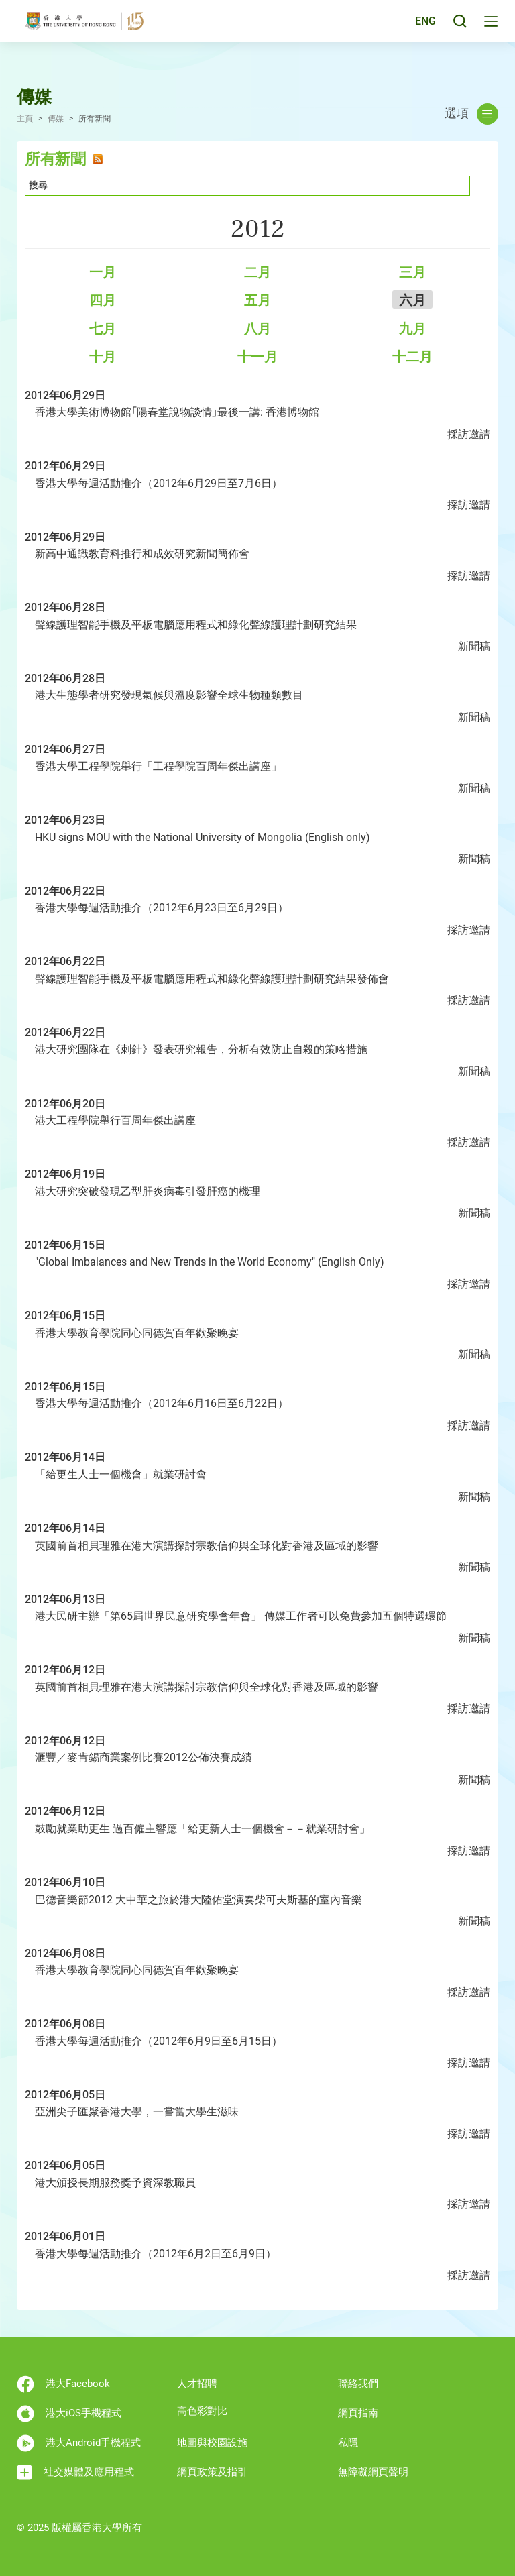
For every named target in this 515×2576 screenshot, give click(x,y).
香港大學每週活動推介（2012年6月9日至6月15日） (158, 2041)
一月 (102, 272)
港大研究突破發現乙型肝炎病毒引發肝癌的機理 (147, 1191)
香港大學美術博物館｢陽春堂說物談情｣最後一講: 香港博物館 (177, 412)
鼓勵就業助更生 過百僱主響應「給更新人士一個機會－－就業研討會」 (202, 1828)
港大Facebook (63, 2384)
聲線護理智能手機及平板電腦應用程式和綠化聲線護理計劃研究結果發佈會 (212, 978)
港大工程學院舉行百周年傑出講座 (115, 1120)
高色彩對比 (202, 2411)
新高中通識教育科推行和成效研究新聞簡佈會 (142, 553)
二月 (257, 272)
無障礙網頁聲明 (373, 2472)
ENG (423, 29)
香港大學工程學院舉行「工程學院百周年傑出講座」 (158, 766)
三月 (412, 272)
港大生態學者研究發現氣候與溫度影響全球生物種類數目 (169, 695)
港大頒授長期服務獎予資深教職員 (115, 2182)
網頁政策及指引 (212, 2472)
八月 (257, 329)
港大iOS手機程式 (69, 2413)
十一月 (257, 357)
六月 (412, 300)
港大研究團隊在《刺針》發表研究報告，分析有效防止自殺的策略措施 (201, 1049)
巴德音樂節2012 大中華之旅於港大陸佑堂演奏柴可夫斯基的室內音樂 (198, 1899)
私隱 (348, 2443)
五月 (257, 300)
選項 (471, 114)
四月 (102, 300)
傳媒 (56, 118)
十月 (102, 357)
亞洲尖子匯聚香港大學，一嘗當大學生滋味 (137, 2111)
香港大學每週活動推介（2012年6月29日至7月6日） (158, 483)
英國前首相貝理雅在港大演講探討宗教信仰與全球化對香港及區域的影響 (206, 1545)
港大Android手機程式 (79, 2443)
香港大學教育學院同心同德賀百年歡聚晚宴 (137, 1333)
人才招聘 (197, 2383)
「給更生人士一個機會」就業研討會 (121, 1474)
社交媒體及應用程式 (75, 2472)
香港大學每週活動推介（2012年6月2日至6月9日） (155, 2253)
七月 (102, 329)
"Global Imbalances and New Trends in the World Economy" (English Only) (209, 1261)
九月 (412, 329)
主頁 (25, 118)
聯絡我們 (358, 2383)
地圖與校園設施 (212, 2443)
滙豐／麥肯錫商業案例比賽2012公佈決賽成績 (143, 1757)
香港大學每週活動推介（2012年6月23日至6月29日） (161, 907)
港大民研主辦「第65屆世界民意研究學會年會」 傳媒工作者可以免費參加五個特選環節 (241, 1616)
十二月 (412, 357)
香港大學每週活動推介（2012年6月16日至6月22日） (161, 1403)
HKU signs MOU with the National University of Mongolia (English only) (202, 837)
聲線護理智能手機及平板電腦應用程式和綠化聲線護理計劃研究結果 (196, 624)
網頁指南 (358, 2413)
